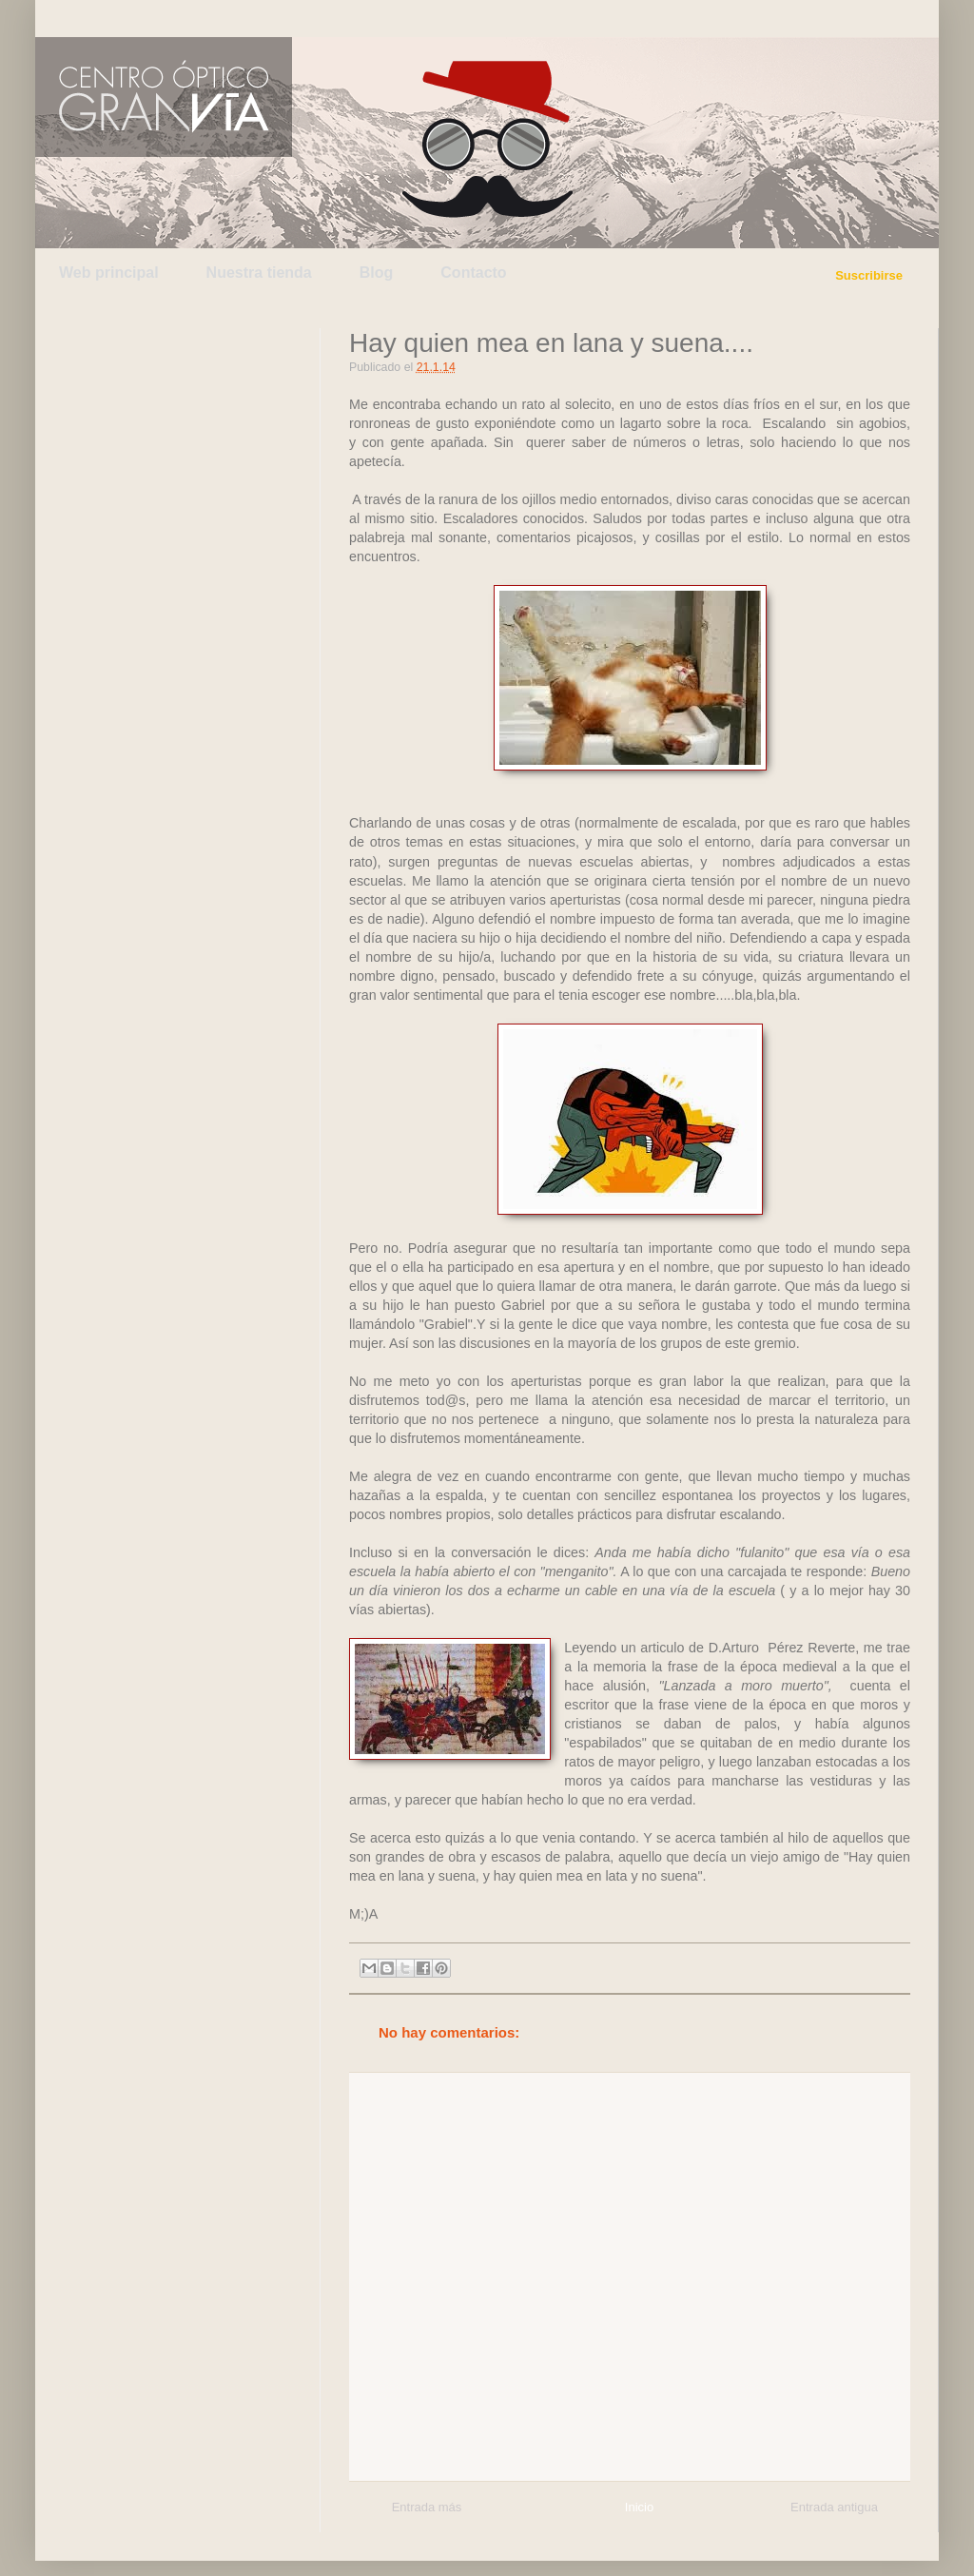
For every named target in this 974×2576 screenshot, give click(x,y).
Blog (377, 272)
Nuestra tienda (259, 272)
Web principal (109, 272)
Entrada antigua (834, 2507)
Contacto (473, 272)
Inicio (639, 2507)
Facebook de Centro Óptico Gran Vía (189, 18)
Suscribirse (869, 275)
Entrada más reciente (427, 2510)
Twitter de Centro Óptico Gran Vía (100, 18)
